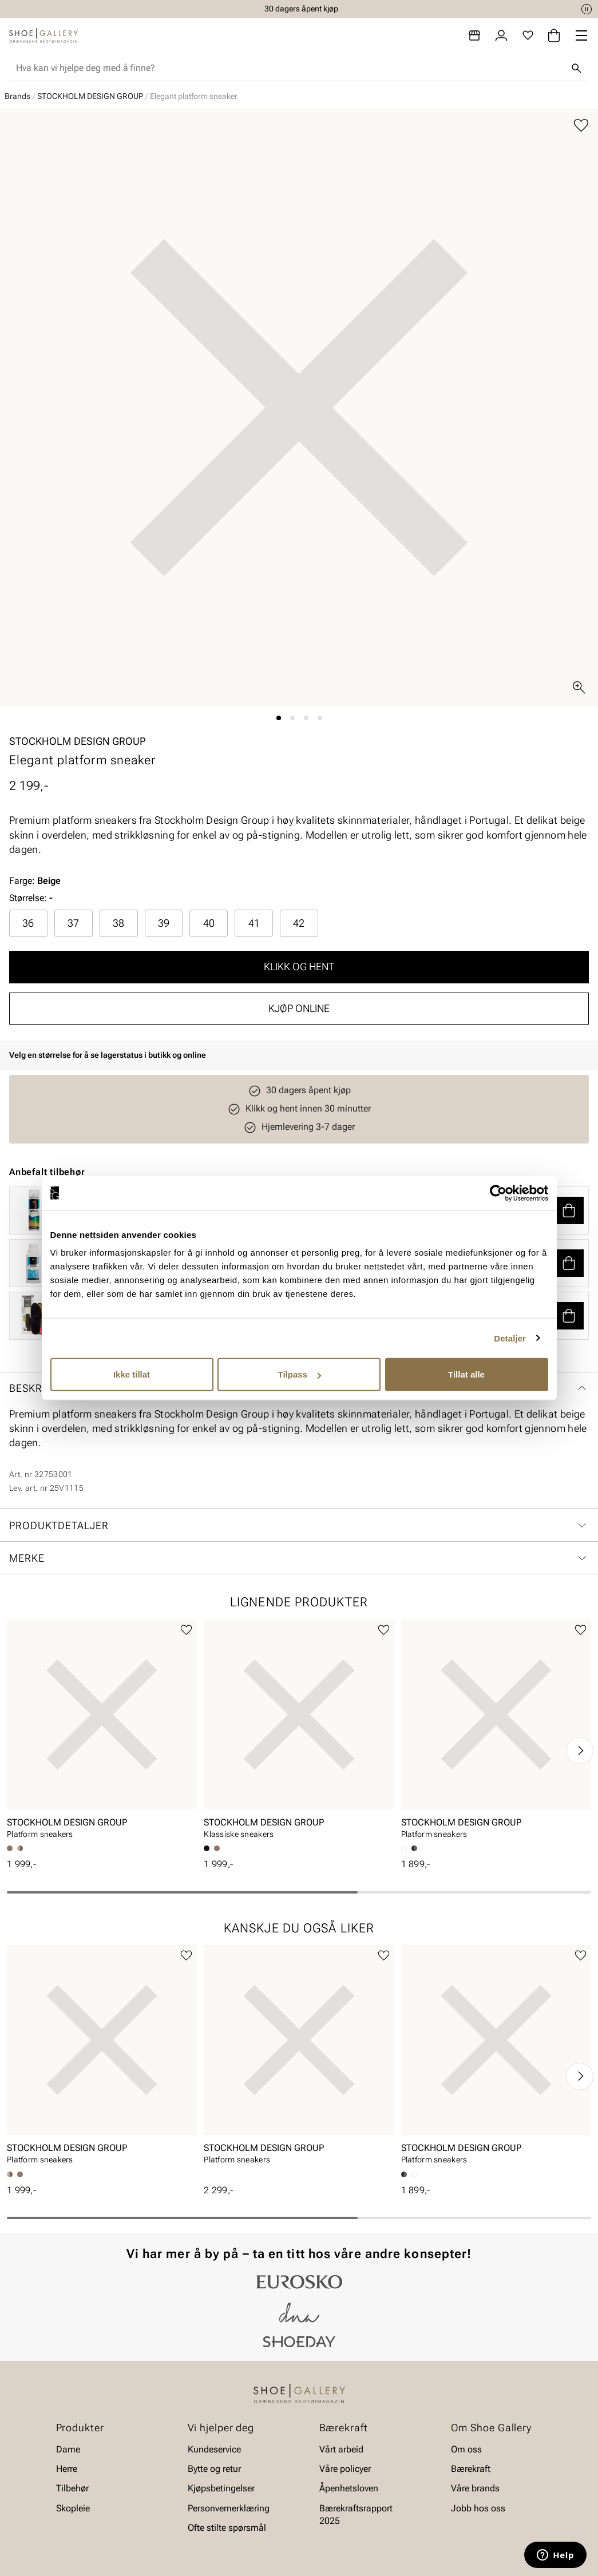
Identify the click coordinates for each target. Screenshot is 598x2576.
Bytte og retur (214, 2468)
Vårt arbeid (341, 2449)
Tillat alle (466, 1374)
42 (298, 923)
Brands (17, 96)
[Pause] (586, 9)
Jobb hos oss (478, 2508)
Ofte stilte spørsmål (227, 2527)
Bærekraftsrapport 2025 (356, 2514)
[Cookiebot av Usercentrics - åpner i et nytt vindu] (498, 1192)
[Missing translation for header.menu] (581, 35)
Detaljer (510, 1338)
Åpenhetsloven (348, 2488)
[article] (102, 1733)
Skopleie (73, 2508)
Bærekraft (470, 2468)
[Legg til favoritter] (581, 125)
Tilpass (299, 1374)
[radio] (28, 923)
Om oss (466, 2449)
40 (209, 923)
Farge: (35, 880)
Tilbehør (72, 2488)
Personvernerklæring (229, 2508)
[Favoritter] (528, 35)
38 (118, 923)
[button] (569, 1210)
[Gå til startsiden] (43, 35)
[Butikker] (474, 35)
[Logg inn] (501, 35)
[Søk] (576, 68)
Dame (68, 2449)
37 (73, 923)
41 (254, 923)
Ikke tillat (131, 1374)
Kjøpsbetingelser (221, 2488)
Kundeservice (214, 2449)
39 (163, 923)
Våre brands (475, 2488)
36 (28, 923)
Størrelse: (28, 897)
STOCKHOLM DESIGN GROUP (90, 96)
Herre (66, 2468)
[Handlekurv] (554, 35)
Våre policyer (345, 2468)
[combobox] (290, 68)
